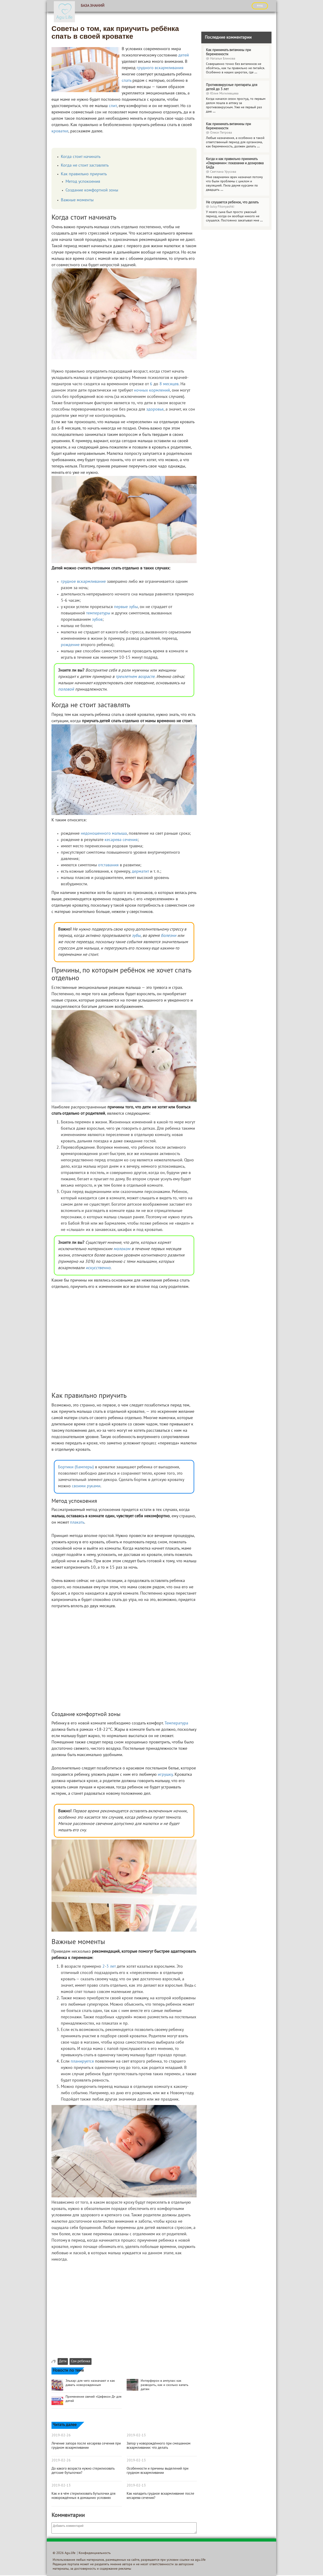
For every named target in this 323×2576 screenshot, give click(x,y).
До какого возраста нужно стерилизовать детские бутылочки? (82, 2471)
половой (66, 690)
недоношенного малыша (104, 834)
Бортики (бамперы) (76, 1467)
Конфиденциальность (95, 2553)
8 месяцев (169, 384)
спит (113, 106)
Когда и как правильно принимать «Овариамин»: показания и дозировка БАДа (235, 163)
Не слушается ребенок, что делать (232, 202)
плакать (77, 1523)
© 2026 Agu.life (64, 2553)
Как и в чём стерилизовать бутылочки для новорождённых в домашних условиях (83, 2496)
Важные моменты (77, 200)
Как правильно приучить (84, 174)
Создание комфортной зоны (92, 190)
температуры (98, 613)
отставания (108, 865)
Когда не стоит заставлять (85, 166)
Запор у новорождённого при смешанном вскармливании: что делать (159, 2445)
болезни (168, 936)
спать (126, 81)
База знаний (92, 5)
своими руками (86, 1486)
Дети (62, 2361)
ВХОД (260, 5)
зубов (97, 620)
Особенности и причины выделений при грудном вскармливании (157, 2471)
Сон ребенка (80, 2361)
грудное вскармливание (83, 582)
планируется (82, 2062)
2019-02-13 (61, 2485)
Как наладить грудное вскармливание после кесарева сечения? (160, 2496)
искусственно (98, 1268)
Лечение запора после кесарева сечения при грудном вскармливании (86, 2445)
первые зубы (126, 607)
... (255, 72)
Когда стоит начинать (80, 157)
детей (183, 55)
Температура (176, 1723)
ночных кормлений (152, 391)
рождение (70, 645)
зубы (136, 936)
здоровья (155, 409)
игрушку (165, 1775)
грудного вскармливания (160, 68)
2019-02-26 (61, 2435)
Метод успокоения (83, 182)
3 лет (111, 1967)
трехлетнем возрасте (135, 677)
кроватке (59, 131)
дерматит (140, 872)
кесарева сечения (121, 840)
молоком (122, 1249)
